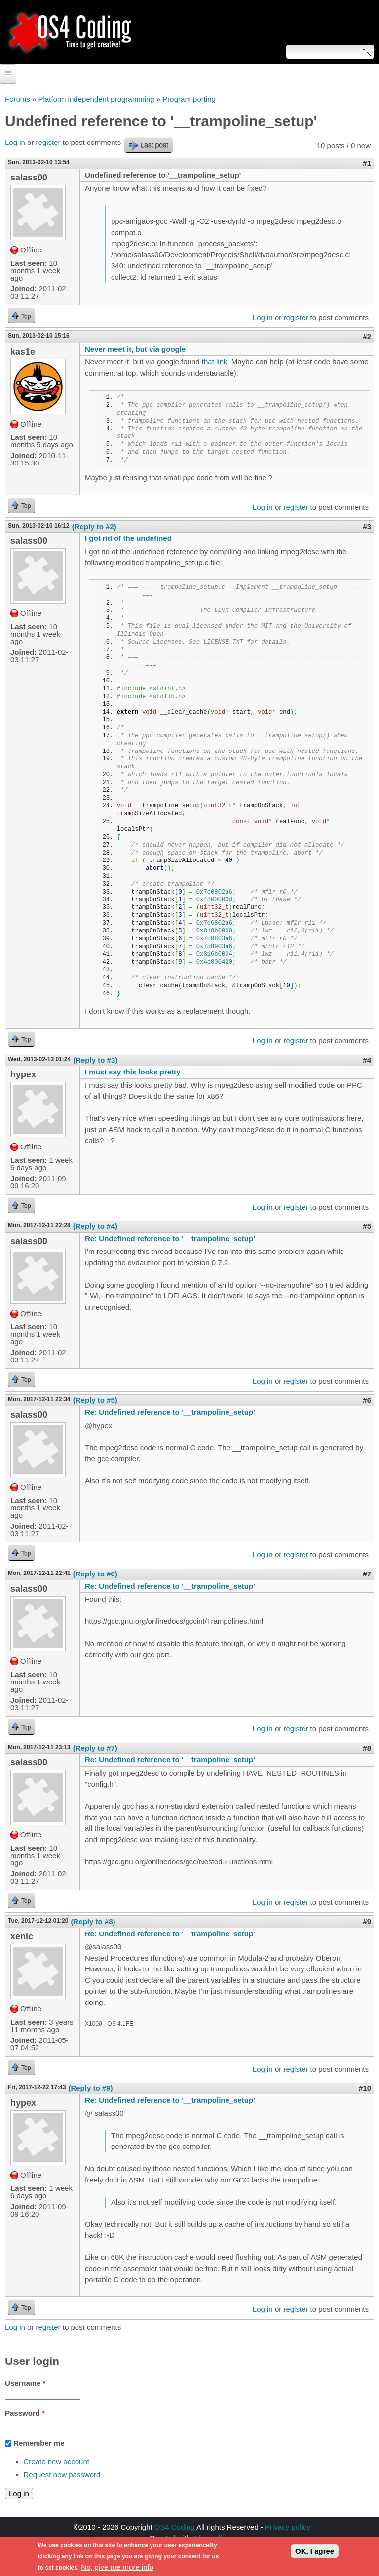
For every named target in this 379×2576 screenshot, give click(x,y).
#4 (367, 1060)
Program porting (189, 99)
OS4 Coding (174, 2527)
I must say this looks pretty (132, 1072)
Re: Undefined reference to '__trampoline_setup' (170, 1238)
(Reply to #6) (95, 1574)
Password (25, 2413)
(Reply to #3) (95, 1060)
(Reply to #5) (95, 1400)
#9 (367, 1921)
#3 (367, 526)
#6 (367, 1400)
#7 (367, 1574)
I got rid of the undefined (128, 538)
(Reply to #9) (90, 2088)
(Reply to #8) (93, 1921)
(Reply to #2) (94, 526)
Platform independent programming (96, 99)
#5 (367, 1226)
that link (214, 362)
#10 (365, 2088)
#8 (367, 1748)
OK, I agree (314, 2553)
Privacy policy (287, 2527)
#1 (367, 163)
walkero (222, 2538)
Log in (15, 142)
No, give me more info (117, 2569)
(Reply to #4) (95, 1226)
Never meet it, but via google (135, 349)
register (48, 142)
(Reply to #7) (95, 1748)
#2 (367, 336)
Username (25, 2383)
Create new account (56, 2461)
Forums (17, 99)
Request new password (62, 2474)
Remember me (38, 2443)
